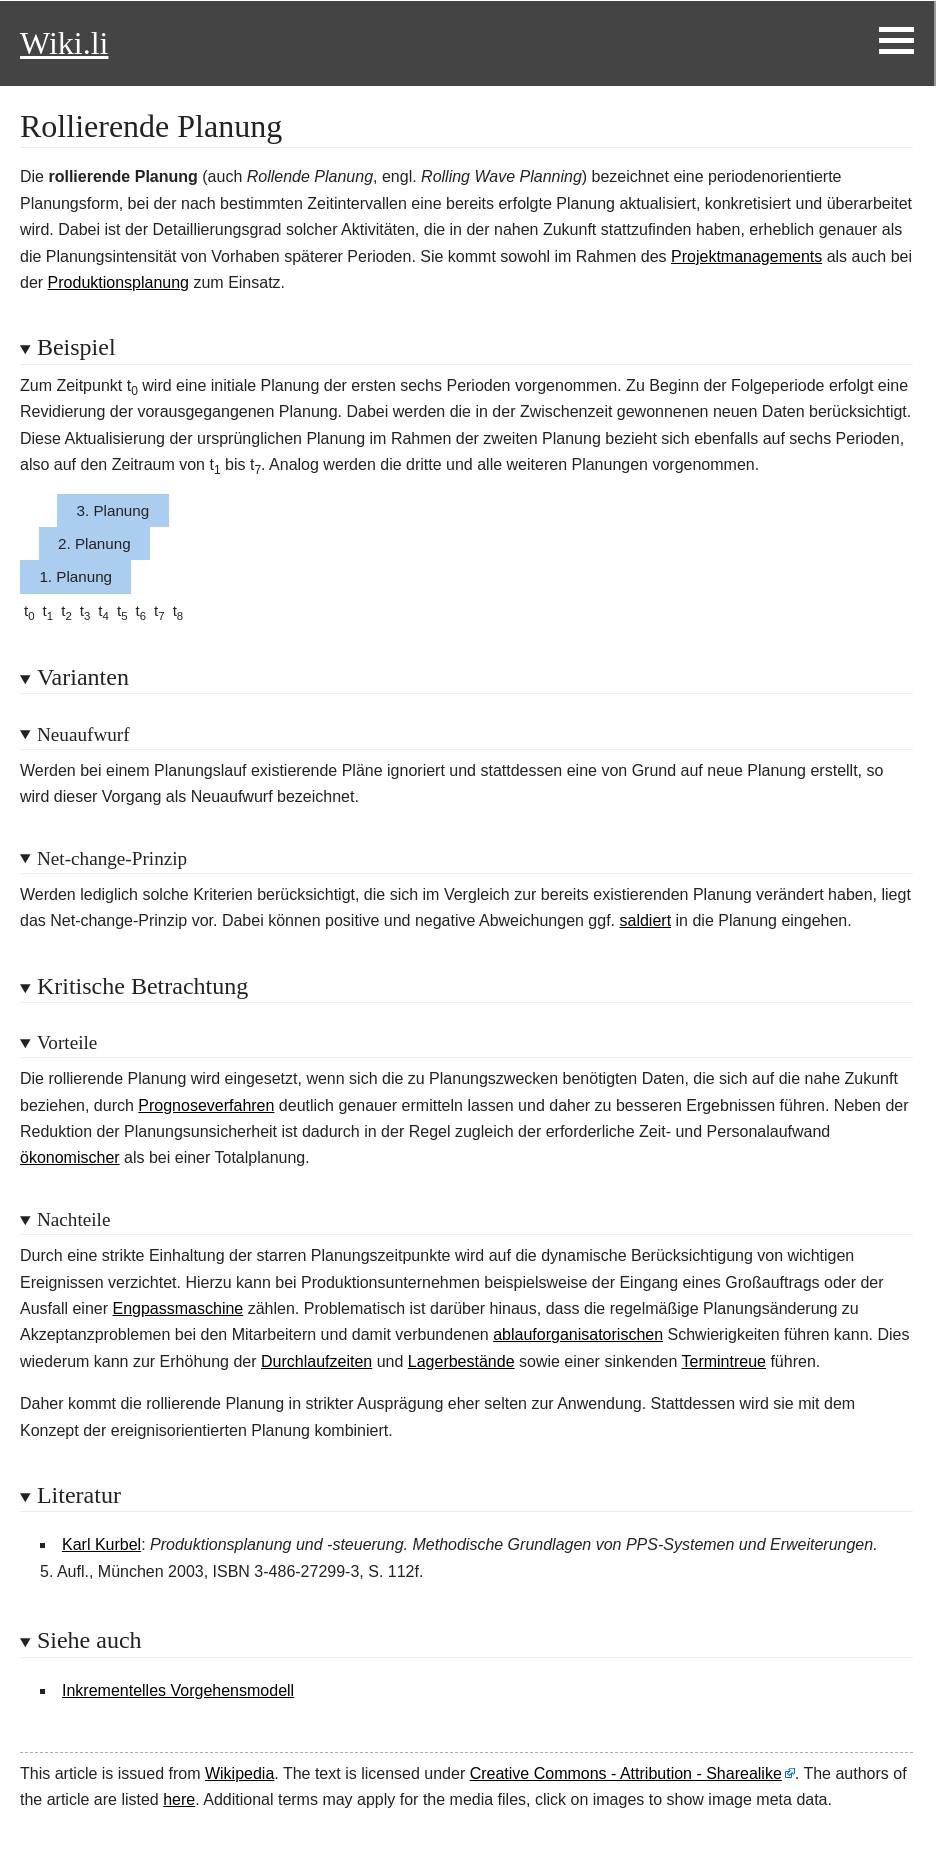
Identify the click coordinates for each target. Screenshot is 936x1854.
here (179, 1799)
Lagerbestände (461, 1361)
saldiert (646, 920)
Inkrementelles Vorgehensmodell (178, 1690)
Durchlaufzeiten (316, 1361)
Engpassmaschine (178, 1308)
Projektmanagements (746, 256)
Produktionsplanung (118, 282)
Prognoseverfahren (206, 1105)
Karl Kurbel (101, 1544)
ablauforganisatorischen (578, 1334)
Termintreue (723, 1361)
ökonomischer (70, 1157)
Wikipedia (239, 1773)
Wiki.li (64, 43)
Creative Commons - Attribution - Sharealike (626, 1773)
